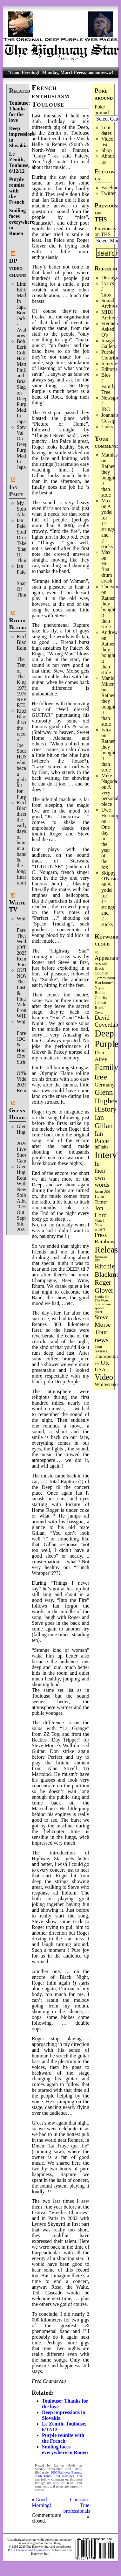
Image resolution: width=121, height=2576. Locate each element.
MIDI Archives (110, 314)
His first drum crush (106, 572)
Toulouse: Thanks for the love (19, 111)
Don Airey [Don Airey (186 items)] (101, 1055)
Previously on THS (105, 231)
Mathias (109, 454)
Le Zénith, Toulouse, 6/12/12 (19, 162)
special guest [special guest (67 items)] (99, 1310)
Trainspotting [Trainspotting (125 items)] (107, 1356)
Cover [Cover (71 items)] (99, 1012)
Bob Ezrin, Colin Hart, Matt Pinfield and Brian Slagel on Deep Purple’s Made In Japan (25, 381)
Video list (107, 141)
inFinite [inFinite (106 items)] (101, 1147)
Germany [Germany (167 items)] (105, 1085)
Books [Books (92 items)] (100, 992)
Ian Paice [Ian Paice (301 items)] (102, 1137)
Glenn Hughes (18, 1113)
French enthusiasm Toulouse (51, 96)
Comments (41, 2550)
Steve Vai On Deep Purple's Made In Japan (25, 447)
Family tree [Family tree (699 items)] (106, 1072)
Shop (106, 150)
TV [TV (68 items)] (97, 1363)
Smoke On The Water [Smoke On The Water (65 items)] (102, 1298)
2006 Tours (43, 2476)
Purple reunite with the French (17, 191)
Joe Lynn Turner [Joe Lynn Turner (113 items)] (102, 1196)
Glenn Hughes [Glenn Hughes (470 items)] (106, 1096)
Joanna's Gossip (109, 417)
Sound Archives (110, 303)
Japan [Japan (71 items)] (99, 1191)
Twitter (108, 193)
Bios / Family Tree (108, 383)
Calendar (22, 2550)
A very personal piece (109, 795)
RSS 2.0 (59, 2483)
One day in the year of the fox (105, 847)
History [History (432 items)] (106, 1109)
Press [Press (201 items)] (101, 1235)
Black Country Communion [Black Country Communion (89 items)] (105, 973)
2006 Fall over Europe (65, 2472)
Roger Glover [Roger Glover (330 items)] (104, 1286)
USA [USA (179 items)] (100, 1369)
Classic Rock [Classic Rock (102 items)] (101, 1005)
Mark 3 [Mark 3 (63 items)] (99, 1220)
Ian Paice (16, 490)
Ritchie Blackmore (23, 624)
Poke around (102, 109)
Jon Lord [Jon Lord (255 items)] (101, 1211)
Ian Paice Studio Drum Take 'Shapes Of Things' (24, 540)
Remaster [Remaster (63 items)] (101, 1256)
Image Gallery (109, 343)
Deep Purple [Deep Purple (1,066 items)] (106, 1038)
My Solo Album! (25, 508)
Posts (11, 2550)
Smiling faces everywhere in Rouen (21, 222)
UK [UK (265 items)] (105, 1362)
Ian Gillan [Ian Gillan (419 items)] (104, 1121)
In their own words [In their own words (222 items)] (102, 1174)
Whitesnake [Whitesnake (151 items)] (107, 1384)
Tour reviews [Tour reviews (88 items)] (101, 1348)
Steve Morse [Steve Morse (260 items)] (103, 1321)
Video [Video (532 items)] (104, 1377)
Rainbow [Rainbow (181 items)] (105, 1242)
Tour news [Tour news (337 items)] (102, 1336)
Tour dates (106, 130)
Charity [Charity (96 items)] (101, 997)
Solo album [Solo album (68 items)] (103, 1304)
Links (107, 426)
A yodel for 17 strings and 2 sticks (108, 526)
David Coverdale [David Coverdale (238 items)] (107, 1021)
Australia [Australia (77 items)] (101, 963)
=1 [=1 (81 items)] (97, 952)
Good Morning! (41, 2502)
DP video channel (19, 267)
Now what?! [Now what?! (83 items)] (100, 1227)
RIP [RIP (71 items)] (97, 1260)
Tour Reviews (64, 2476)
